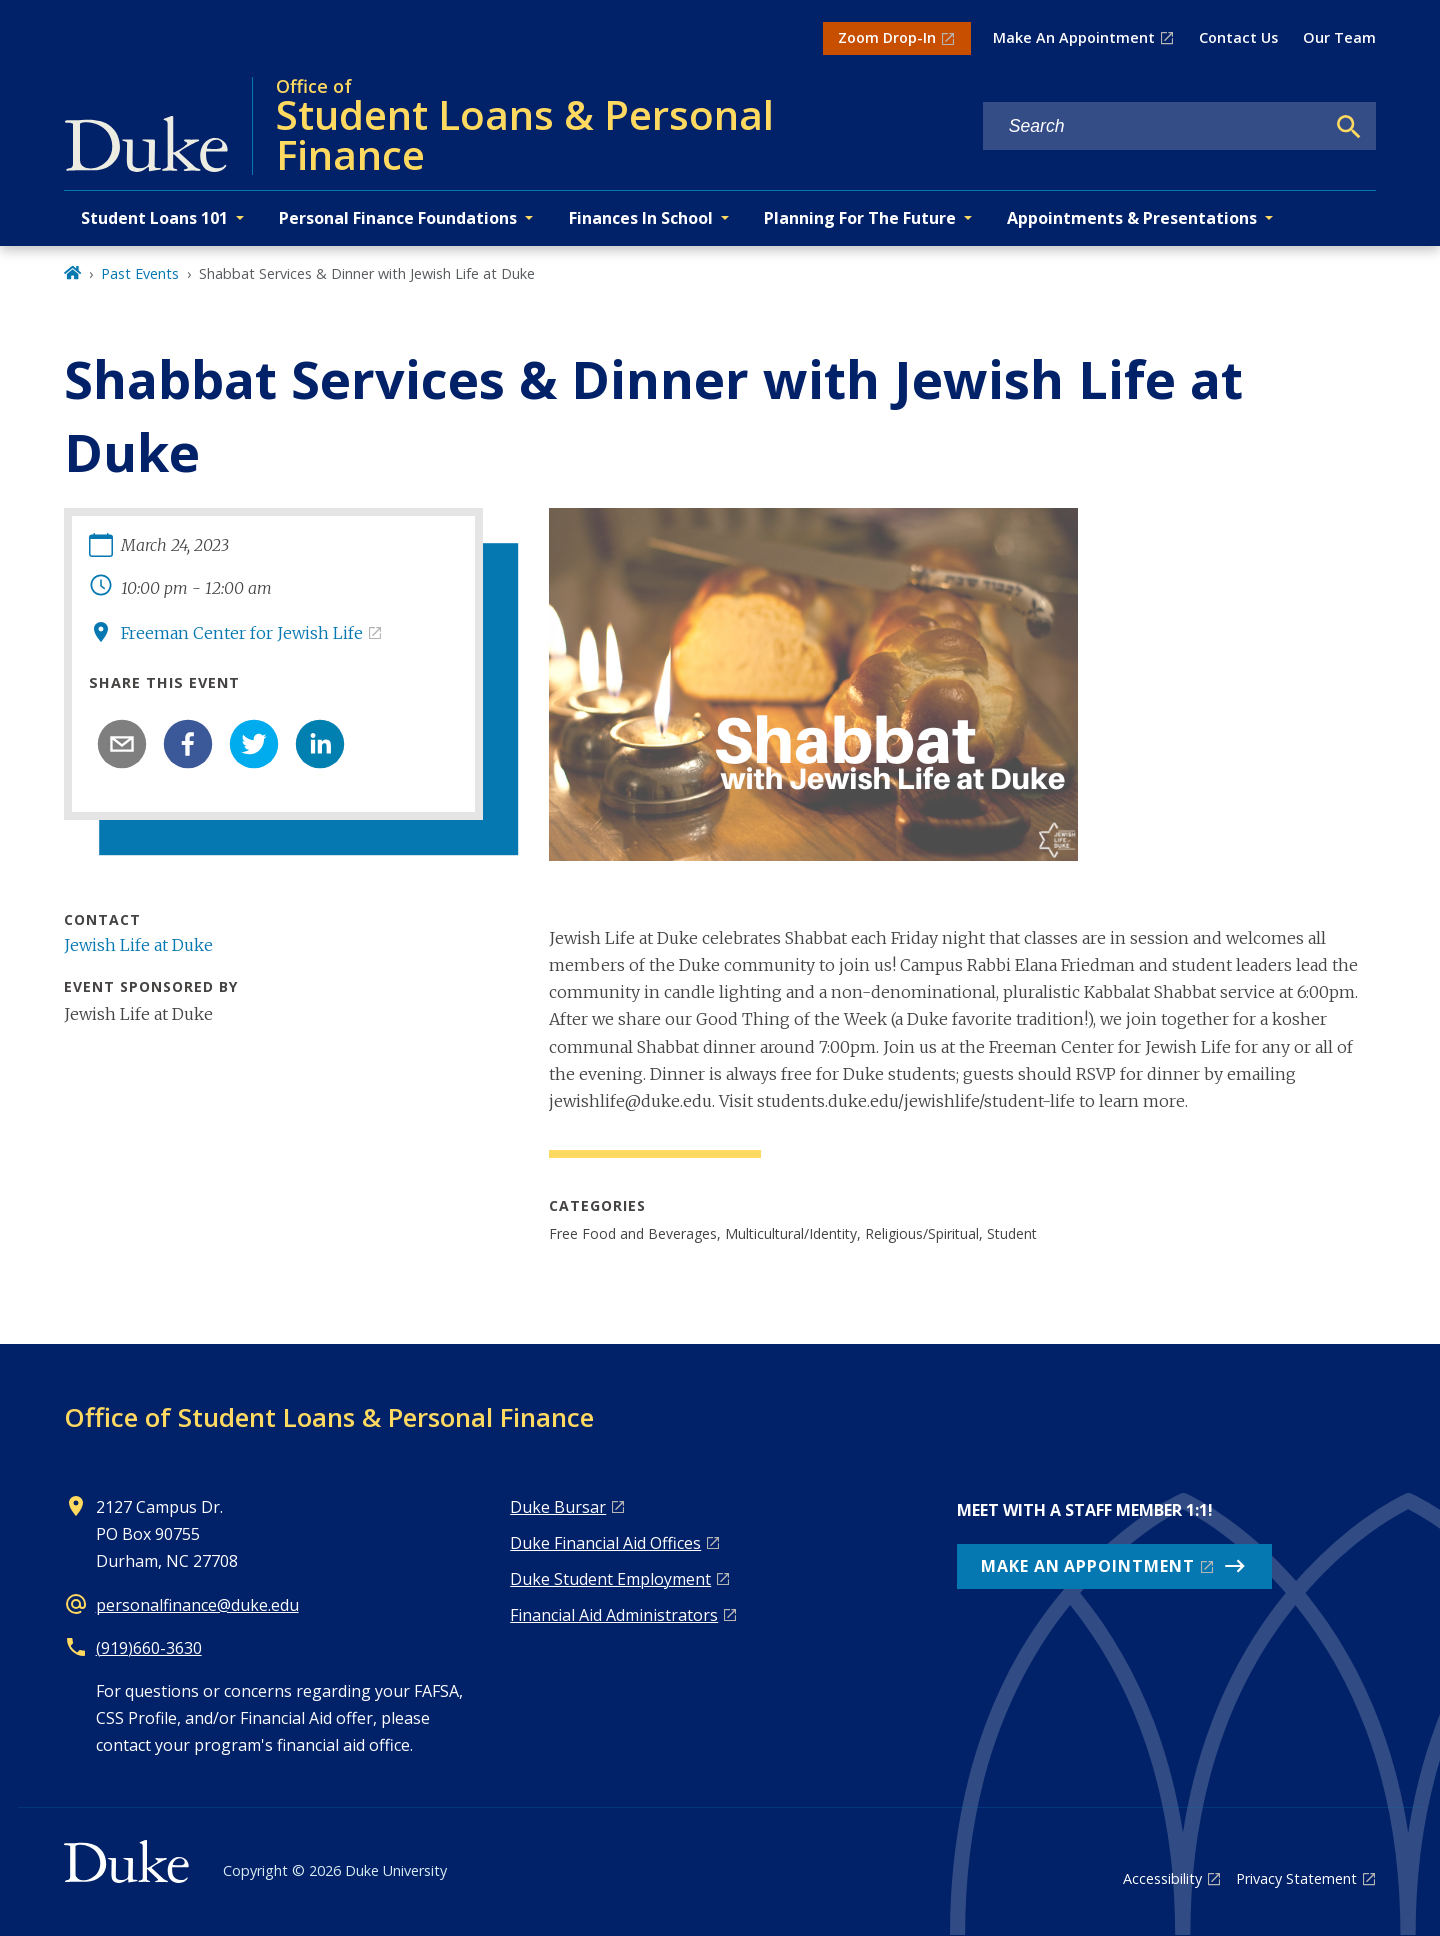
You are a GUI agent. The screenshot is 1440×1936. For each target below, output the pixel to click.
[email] (122, 744)
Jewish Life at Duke (138, 945)
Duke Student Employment (610, 1579)
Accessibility (1162, 1878)
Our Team (1339, 37)
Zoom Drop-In (887, 37)
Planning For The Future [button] (860, 218)
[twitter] (254, 744)
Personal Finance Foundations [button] (398, 218)
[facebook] (188, 744)
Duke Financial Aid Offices (605, 1543)
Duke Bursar (558, 1507)
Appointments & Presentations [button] (1132, 218)
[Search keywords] (1154, 126)
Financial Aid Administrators (614, 1615)
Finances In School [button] (641, 218)
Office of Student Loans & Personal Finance (329, 1417)
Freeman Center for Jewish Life (242, 633)
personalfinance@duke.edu (197, 1605)
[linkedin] (320, 744)
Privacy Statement (1296, 1878)
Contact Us (1238, 37)
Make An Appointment (1074, 37)
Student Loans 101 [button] (154, 218)
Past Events (140, 273)
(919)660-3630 (149, 1648)
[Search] (1349, 127)
